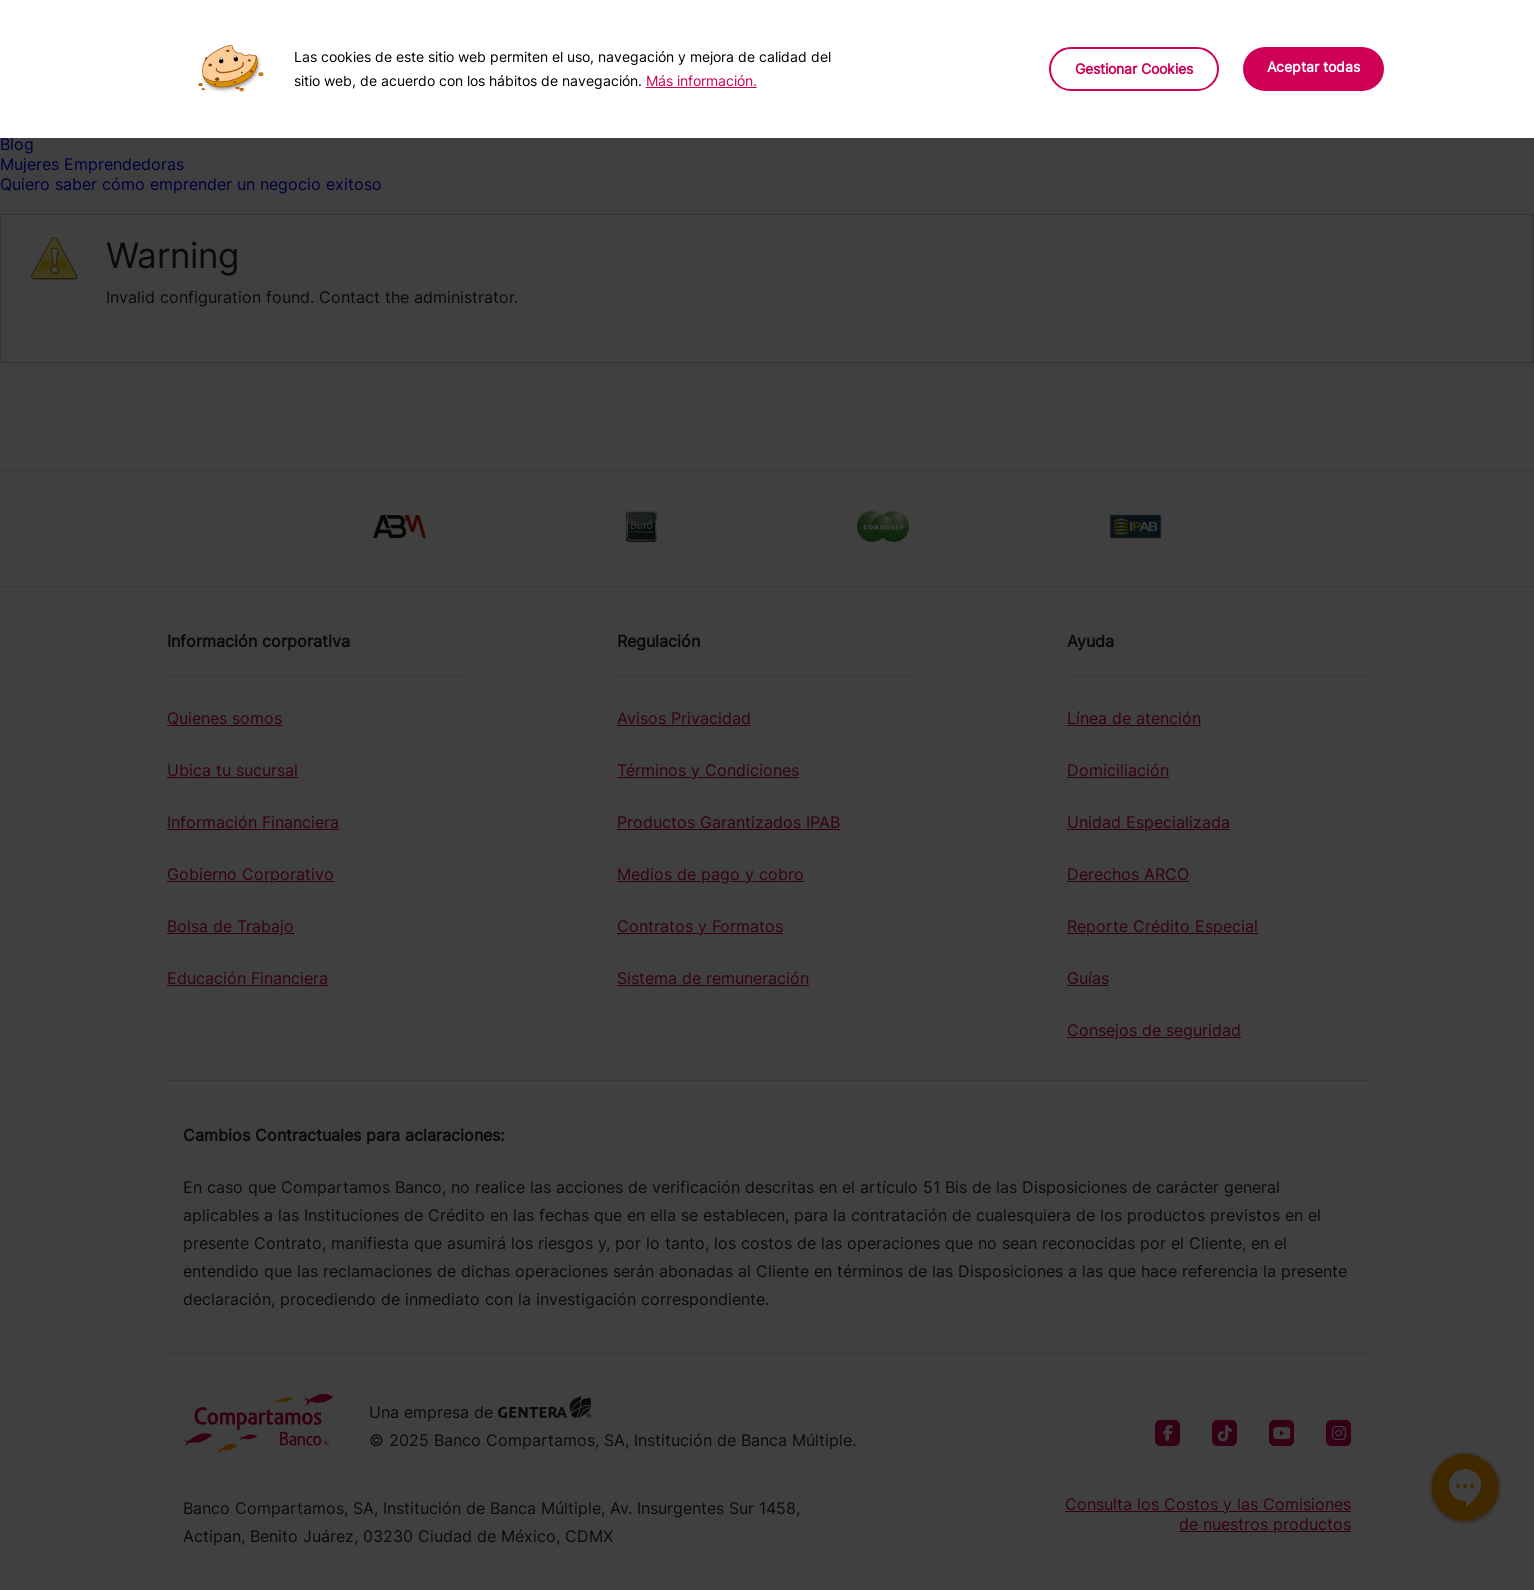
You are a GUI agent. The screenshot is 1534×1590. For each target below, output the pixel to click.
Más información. (701, 80)
